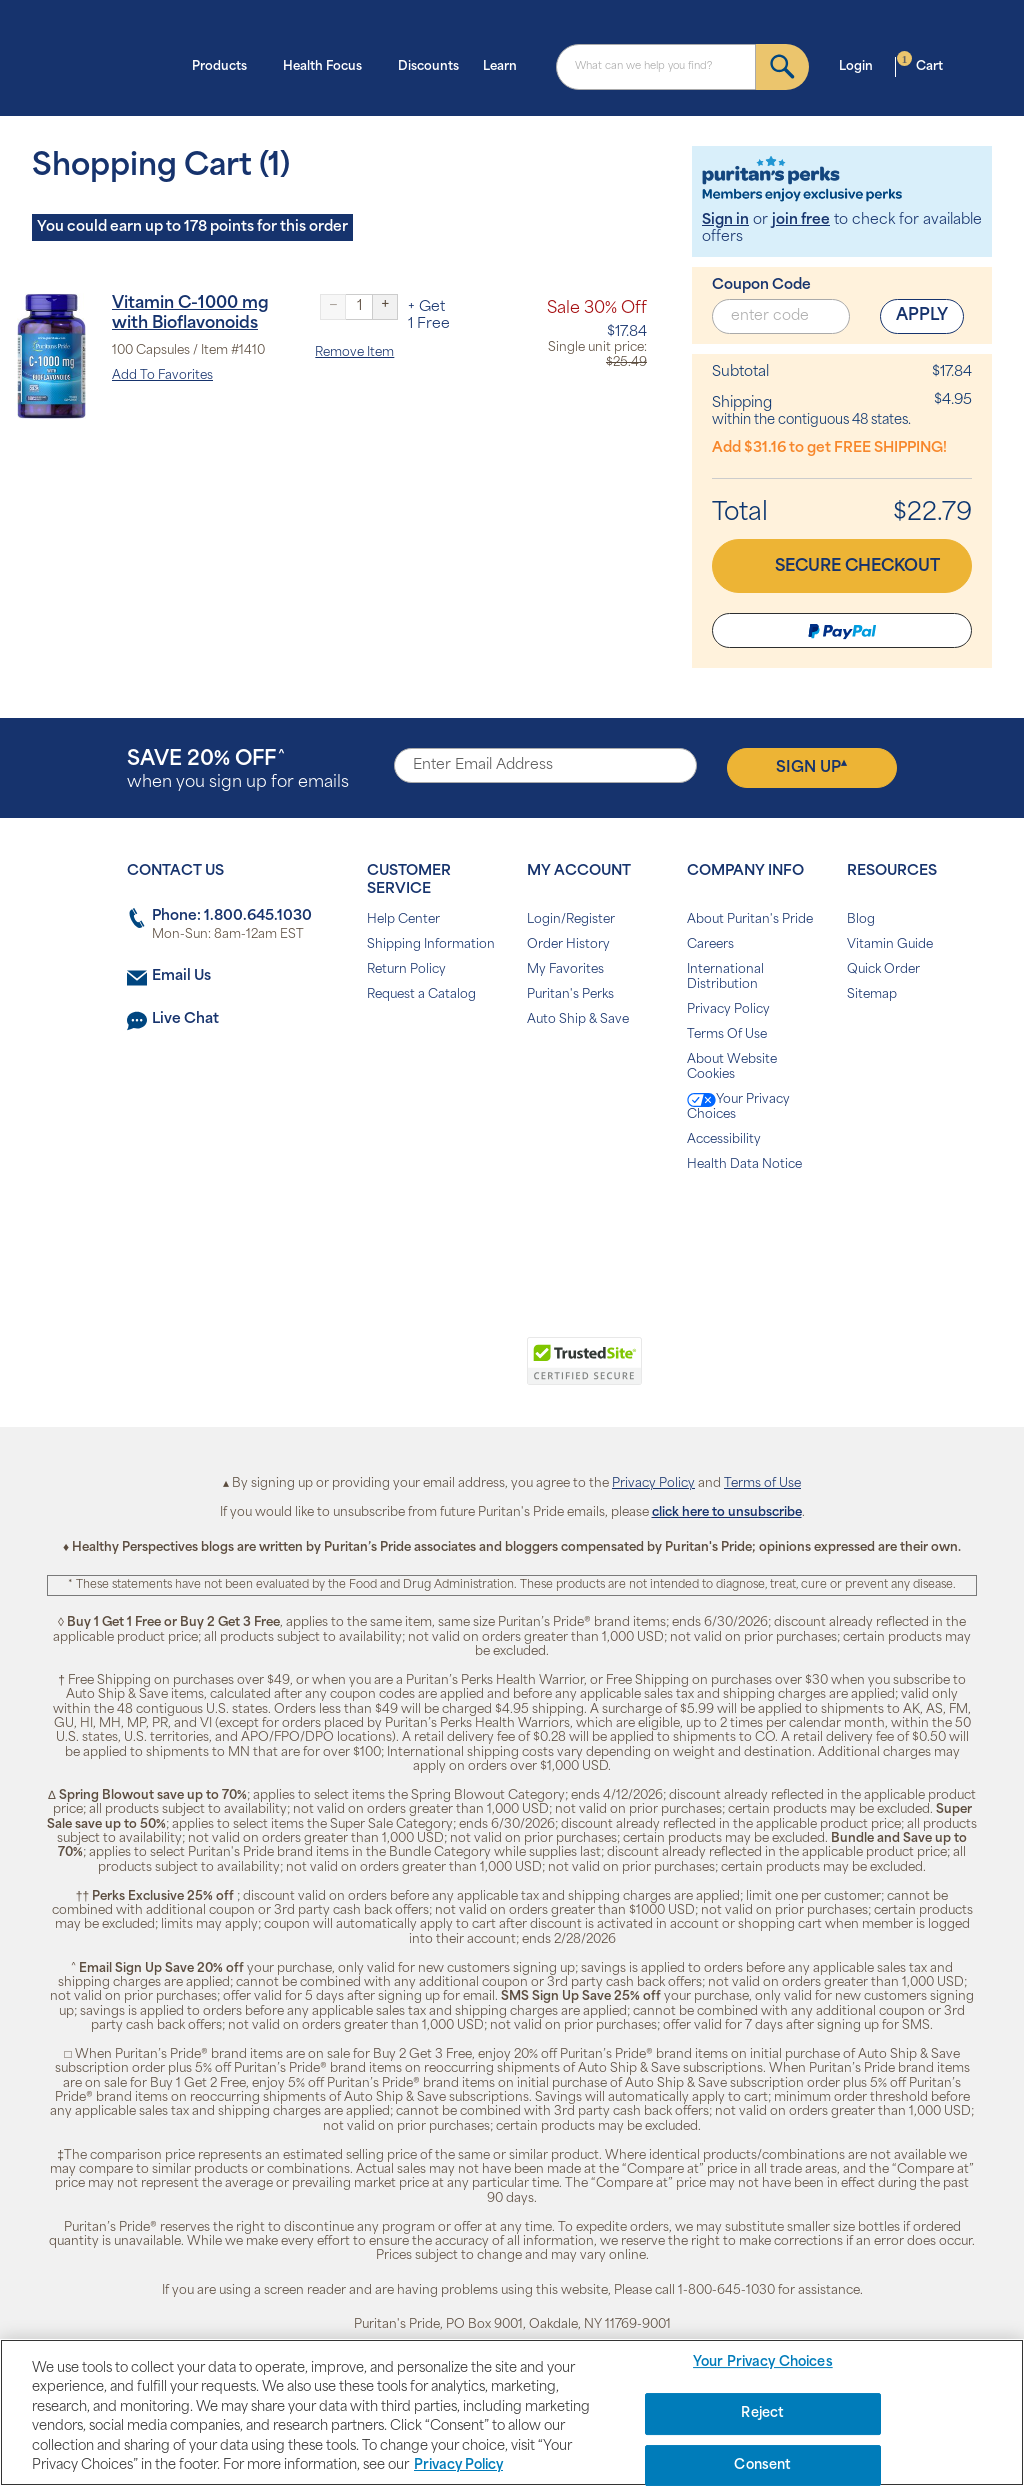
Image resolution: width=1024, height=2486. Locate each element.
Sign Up (811, 767)
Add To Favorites (162, 376)
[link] (429, 1372)
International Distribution (725, 977)
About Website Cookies (732, 1067)
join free (801, 220)
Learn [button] (506, 65)
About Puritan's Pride (750, 920)
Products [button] (225, 65)
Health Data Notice (744, 1165)
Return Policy (406, 970)
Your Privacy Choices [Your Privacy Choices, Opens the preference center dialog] (763, 2363)
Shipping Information (431, 945)
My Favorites (565, 970)
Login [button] (862, 65)
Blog (861, 920)
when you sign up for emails (238, 770)
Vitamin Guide (890, 945)
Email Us (181, 976)
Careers (710, 945)
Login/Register (571, 920)
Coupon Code (761, 285)
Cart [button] (920, 65)
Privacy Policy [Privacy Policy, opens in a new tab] (458, 2465)
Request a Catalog (421, 995)
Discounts (428, 67)
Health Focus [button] (328, 65)
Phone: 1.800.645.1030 (232, 916)
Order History (568, 945)
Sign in (725, 220)
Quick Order (883, 970)
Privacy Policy (728, 1010)
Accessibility (724, 1140)
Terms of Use (762, 1484)
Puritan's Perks (570, 995)
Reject (762, 2413)
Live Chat (185, 1019)
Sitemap (872, 995)
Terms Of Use (727, 1035)
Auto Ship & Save (578, 1020)
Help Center (403, 920)
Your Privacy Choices (738, 1107)
